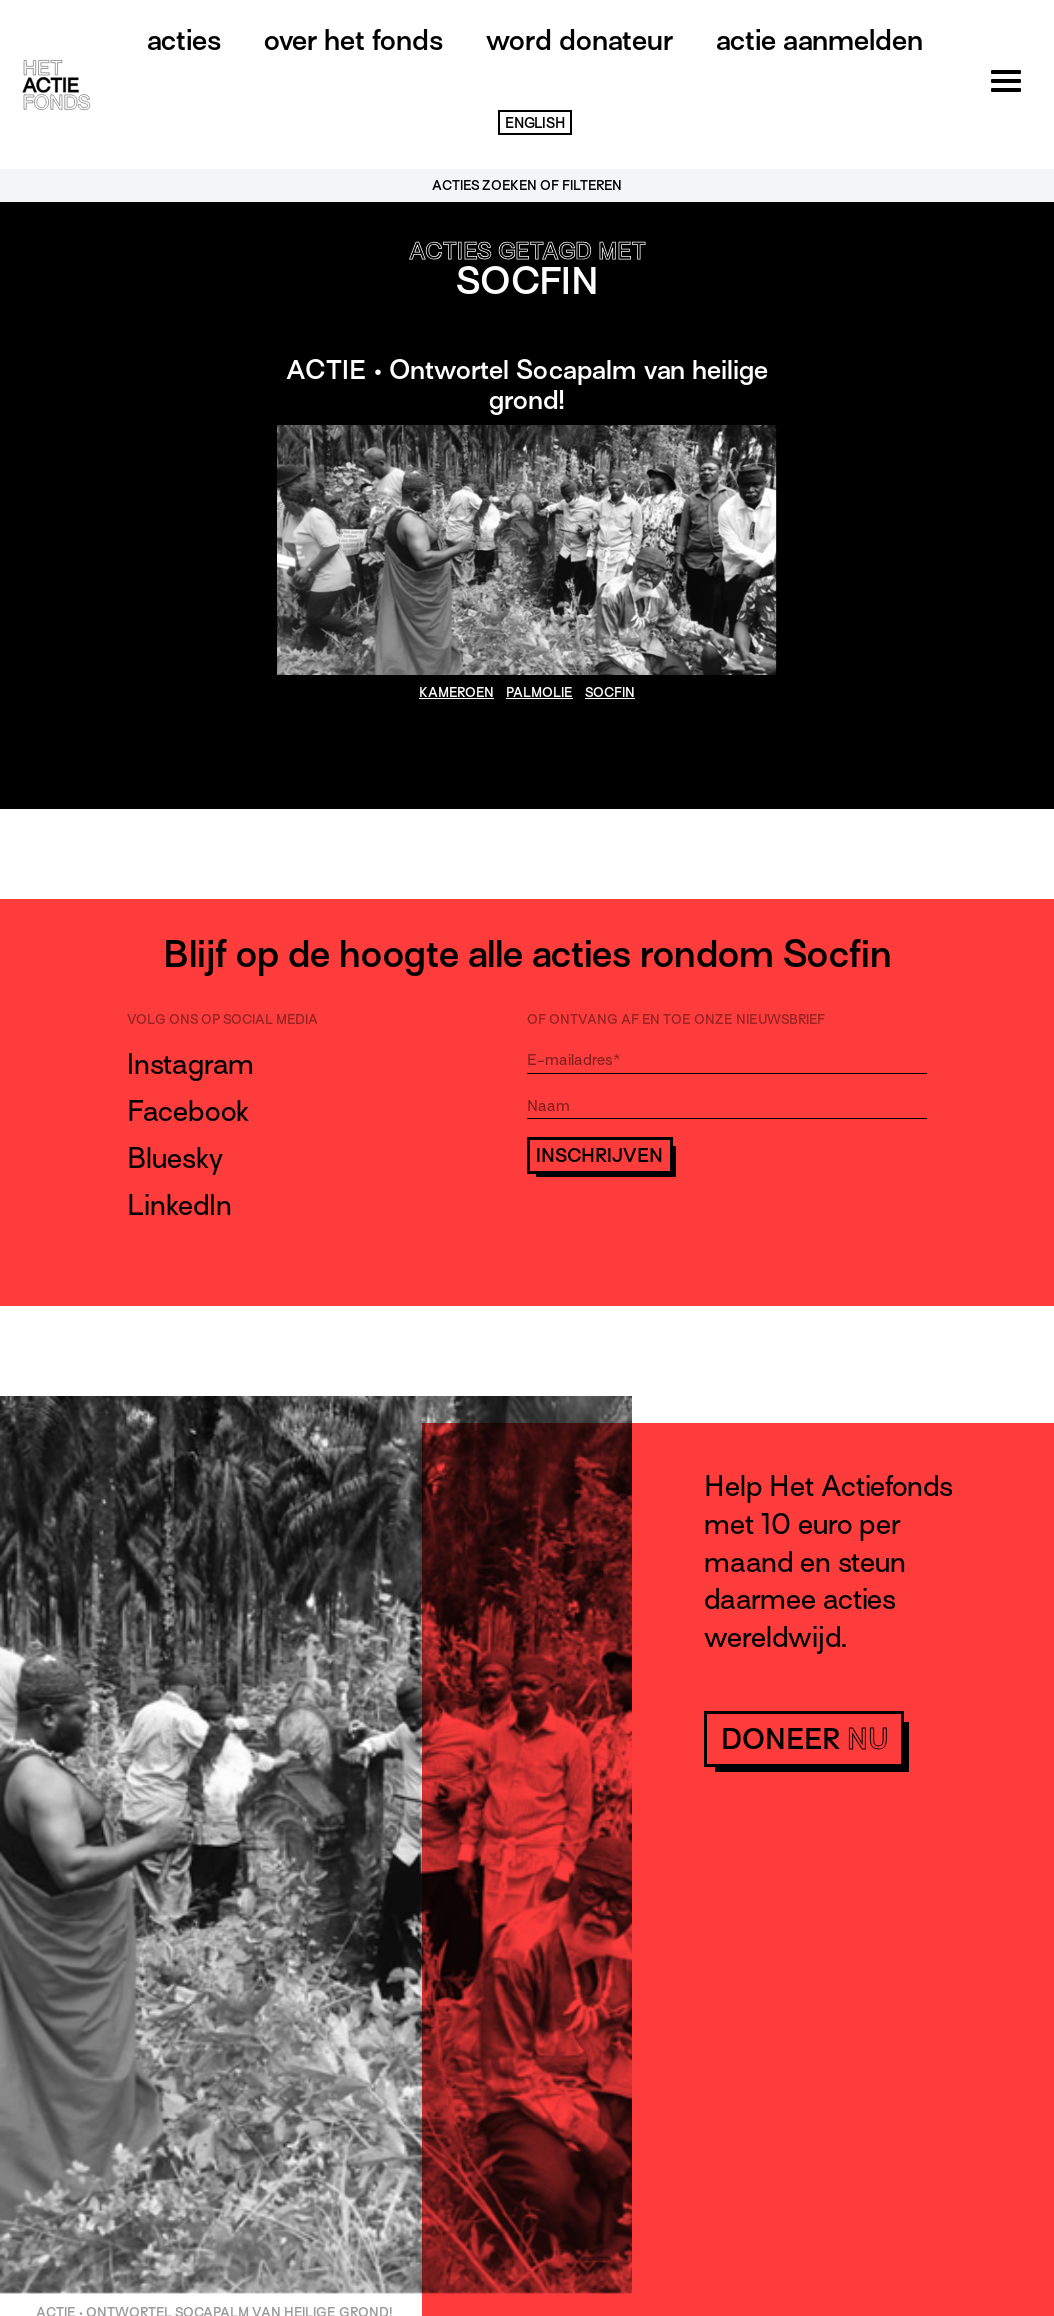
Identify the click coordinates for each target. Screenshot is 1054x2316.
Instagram (190, 1064)
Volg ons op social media (222, 1019)
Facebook (188, 1111)
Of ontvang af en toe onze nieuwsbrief (676, 1019)
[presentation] (679, 1231)
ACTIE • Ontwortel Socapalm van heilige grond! (527, 385)
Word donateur (579, 40)
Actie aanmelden (819, 40)
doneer (804, 1739)
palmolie (539, 692)
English (535, 123)
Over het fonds (353, 40)
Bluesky (175, 1158)
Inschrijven (599, 1155)
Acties (184, 40)
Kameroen (456, 692)
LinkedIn (179, 1205)
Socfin (610, 692)
